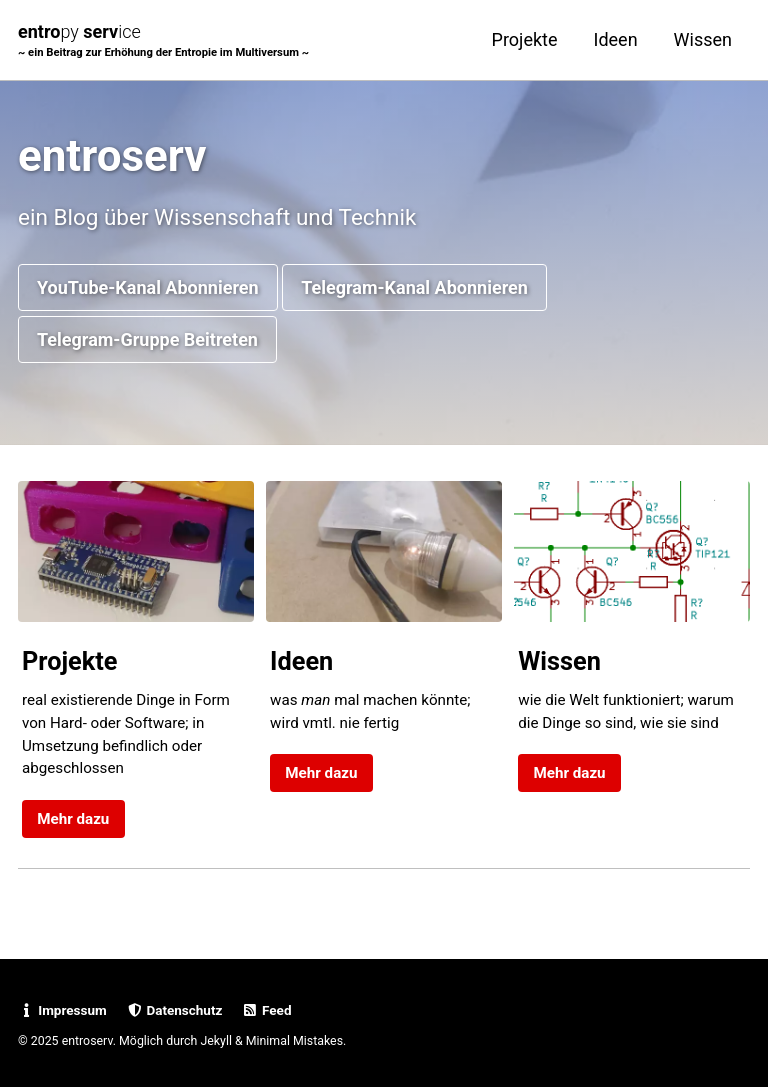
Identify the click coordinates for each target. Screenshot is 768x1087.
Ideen (616, 39)
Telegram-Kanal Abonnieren (414, 287)
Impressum (62, 1010)
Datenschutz (174, 1010)
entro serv (163, 41)
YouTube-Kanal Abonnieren (148, 287)
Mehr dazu (73, 819)
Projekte (525, 39)
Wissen (703, 39)
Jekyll (216, 1041)
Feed (267, 1010)
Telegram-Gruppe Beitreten (147, 339)
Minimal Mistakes (294, 1041)
